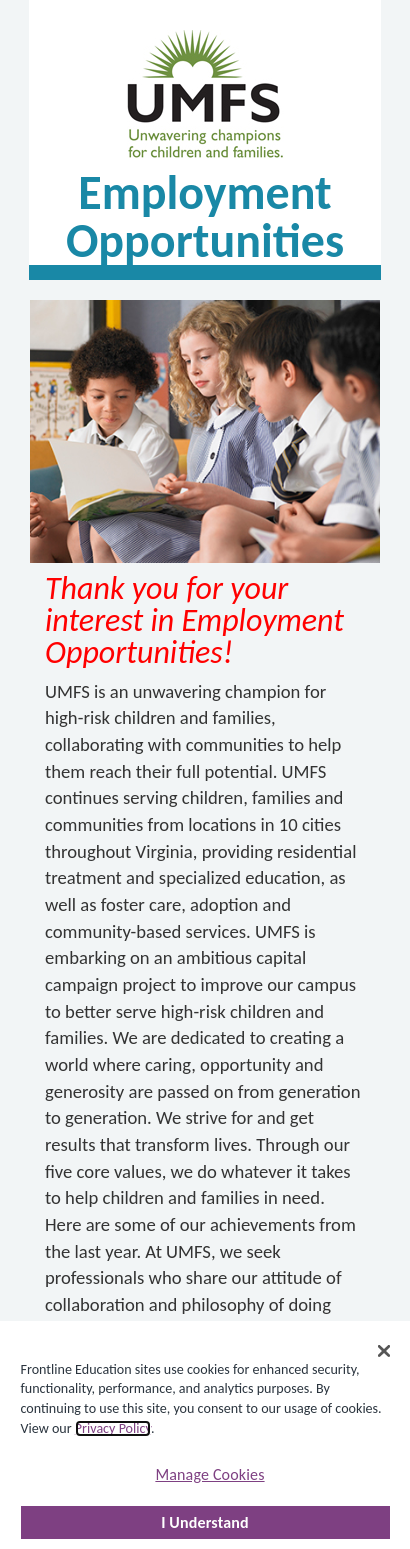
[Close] (384, 1351)
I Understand (205, 1522)
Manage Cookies (209, 1474)
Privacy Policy (113, 1428)
